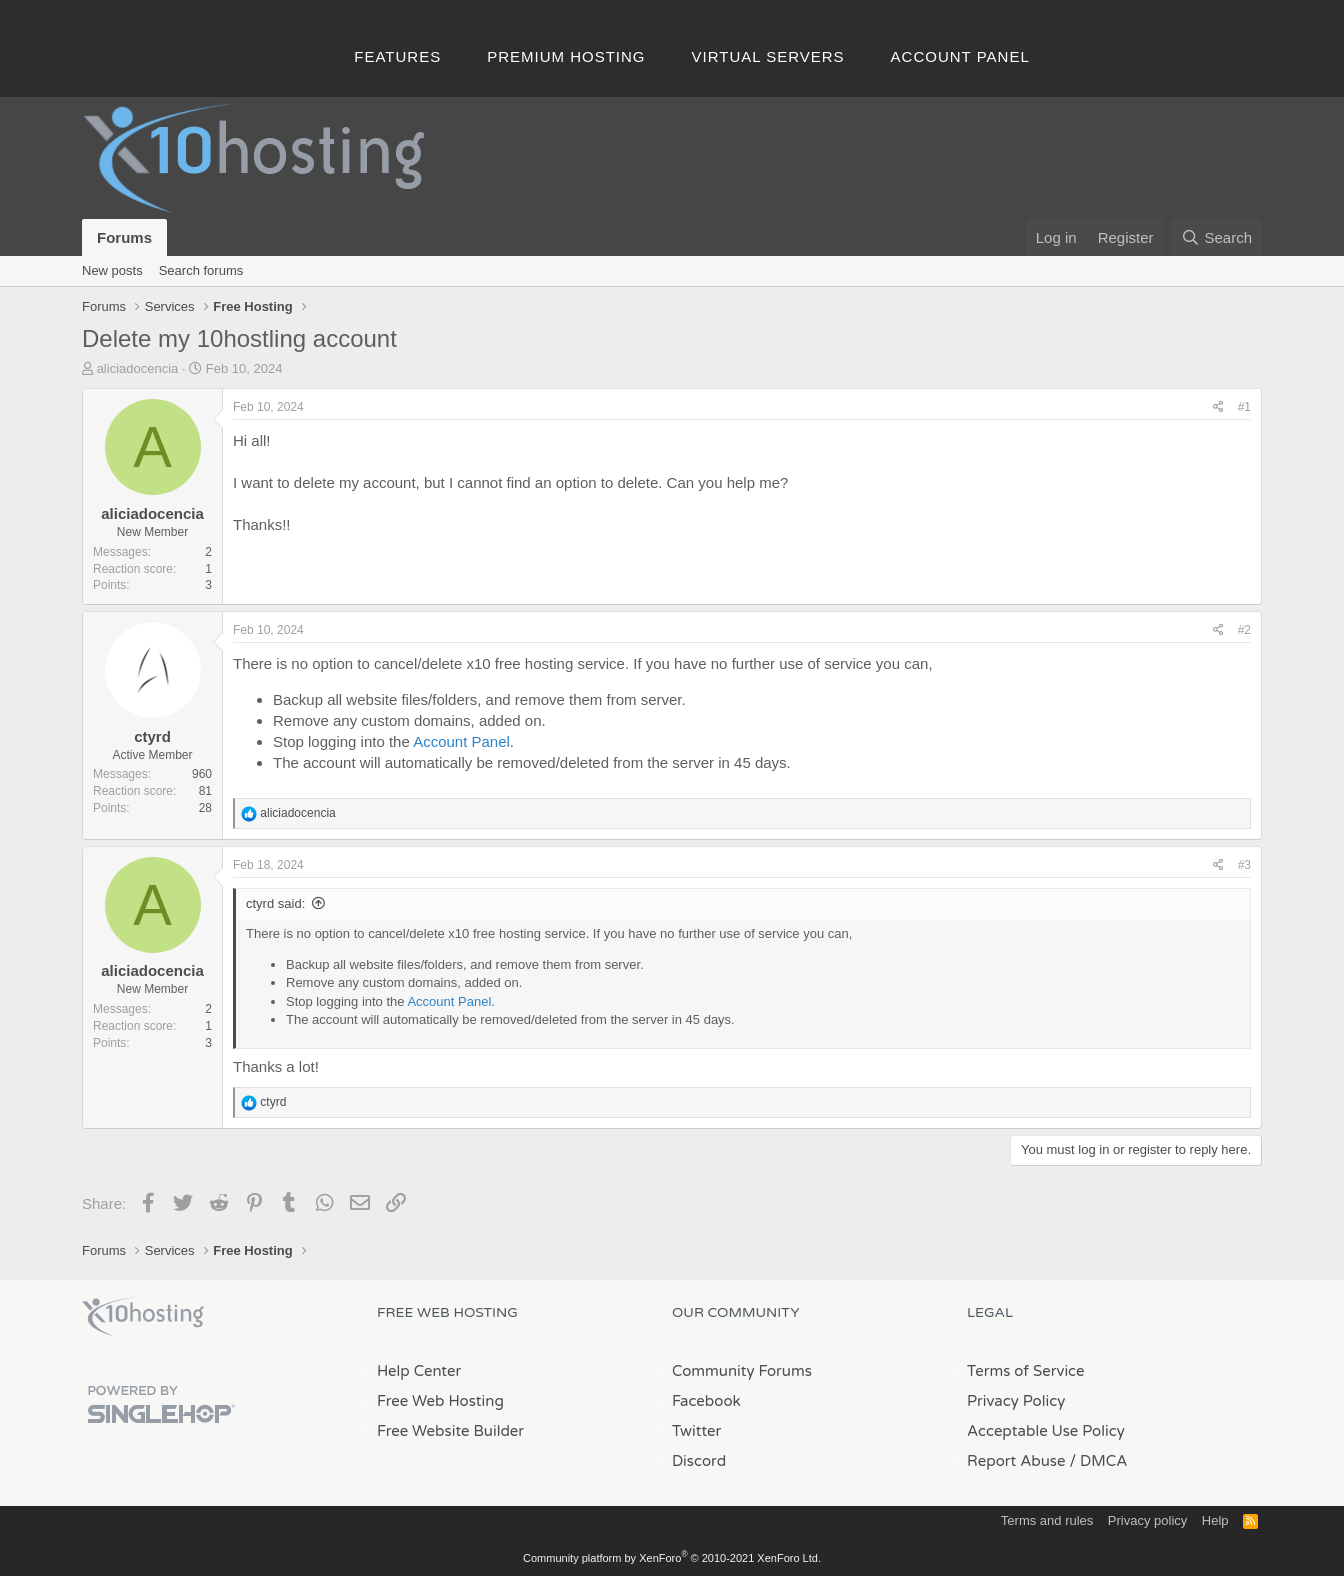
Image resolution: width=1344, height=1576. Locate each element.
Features (397, 56)
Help (1215, 1520)
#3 (1244, 865)
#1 (1244, 407)
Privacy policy (1147, 1520)
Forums (124, 237)
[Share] (1218, 407)
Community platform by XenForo (672, 1558)
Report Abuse (1016, 1461)
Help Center (419, 1371)
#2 (1244, 630)
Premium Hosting (566, 56)
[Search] (1216, 237)
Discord (699, 1461)
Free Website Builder (450, 1431)
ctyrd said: (275, 903)
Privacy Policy (1016, 1401)
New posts (112, 270)
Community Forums (742, 1371)
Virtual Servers (768, 56)
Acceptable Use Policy (1046, 1431)
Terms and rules (1047, 1520)
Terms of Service (1026, 1371)
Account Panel (960, 56)
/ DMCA (1098, 1461)
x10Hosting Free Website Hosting (143, 1317)
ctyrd (152, 736)
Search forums (201, 270)
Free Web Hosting (440, 1401)
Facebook (706, 1401)
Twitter (696, 1431)
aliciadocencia (138, 368)
